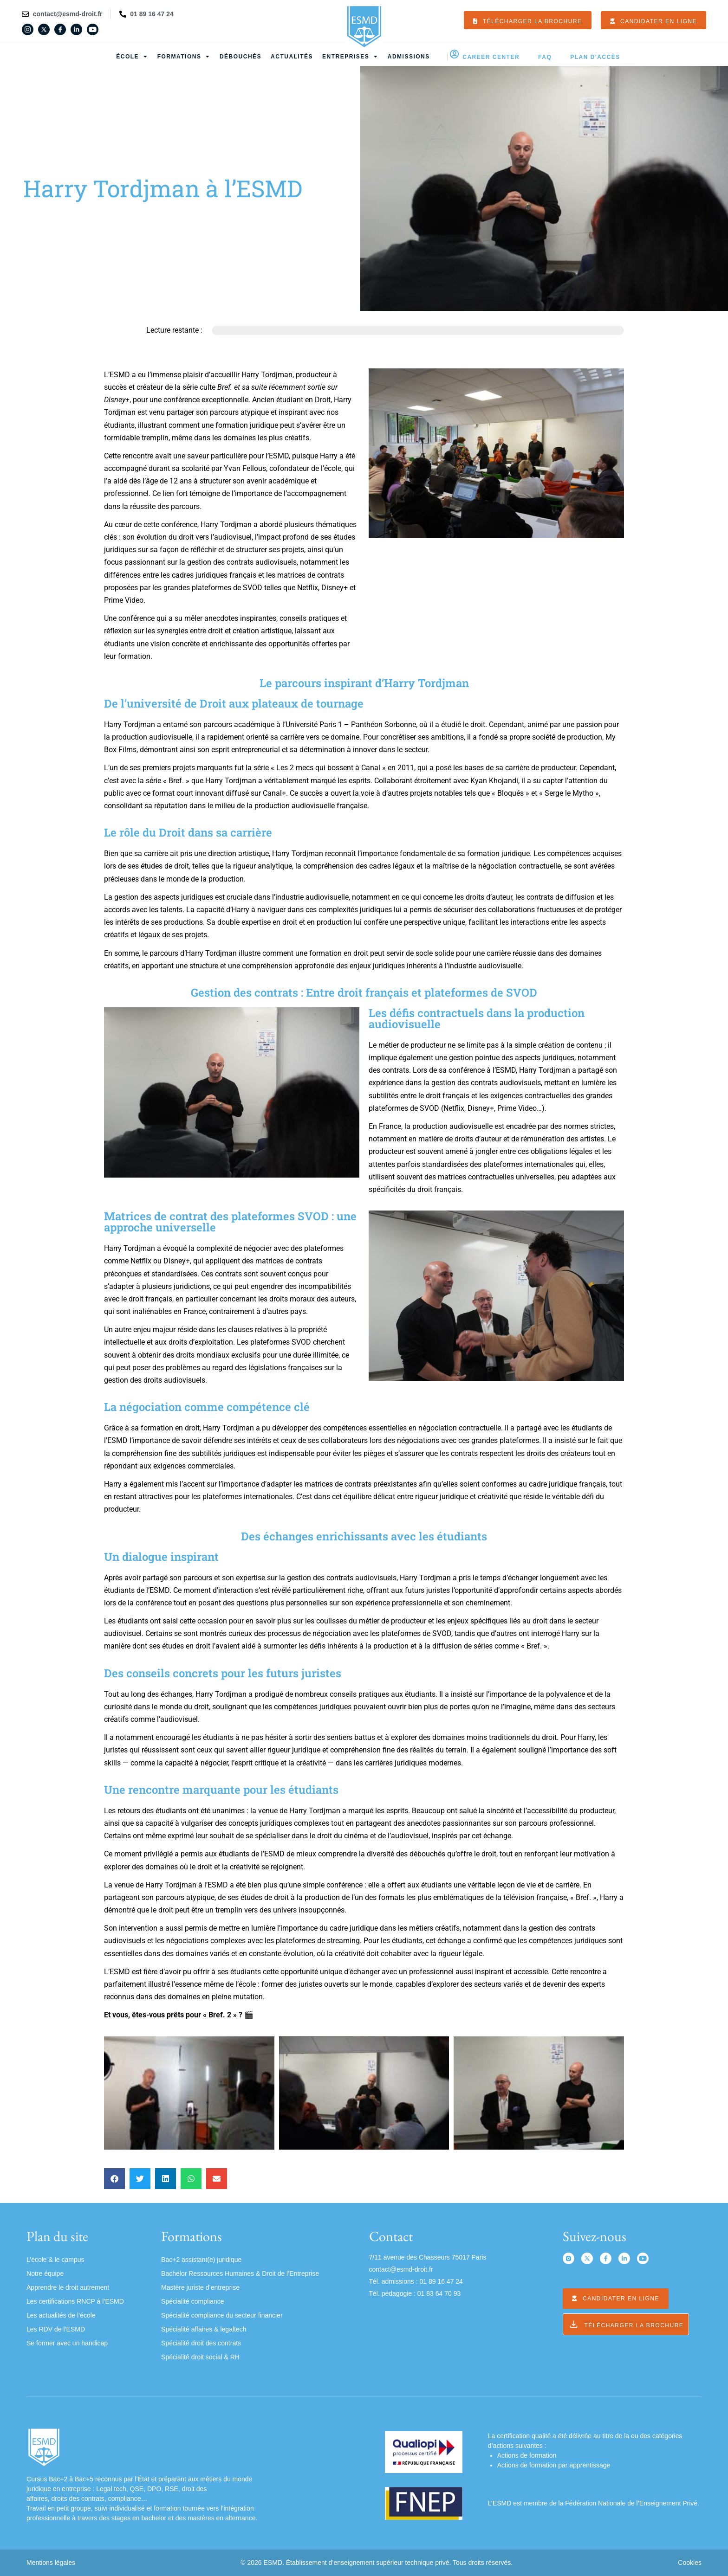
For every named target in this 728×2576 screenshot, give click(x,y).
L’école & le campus (55, 2259)
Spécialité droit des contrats (201, 2343)
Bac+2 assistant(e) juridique (201, 2259)
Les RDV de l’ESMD (55, 2329)
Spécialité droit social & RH (200, 2357)
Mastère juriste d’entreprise (200, 2287)
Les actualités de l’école (61, 2315)
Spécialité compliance (192, 2301)
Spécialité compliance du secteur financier (221, 2315)
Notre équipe (45, 2273)
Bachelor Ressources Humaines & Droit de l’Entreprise (240, 2273)
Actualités (292, 56)
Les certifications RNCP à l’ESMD (75, 2301)
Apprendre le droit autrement (67, 2287)
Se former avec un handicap (67, 2343)
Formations (183, 56)
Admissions (409, 56)
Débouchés (240, 56)
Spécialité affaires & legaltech (203, 2329)
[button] (114, 2178)
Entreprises (350, 56)
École (132, 56)
